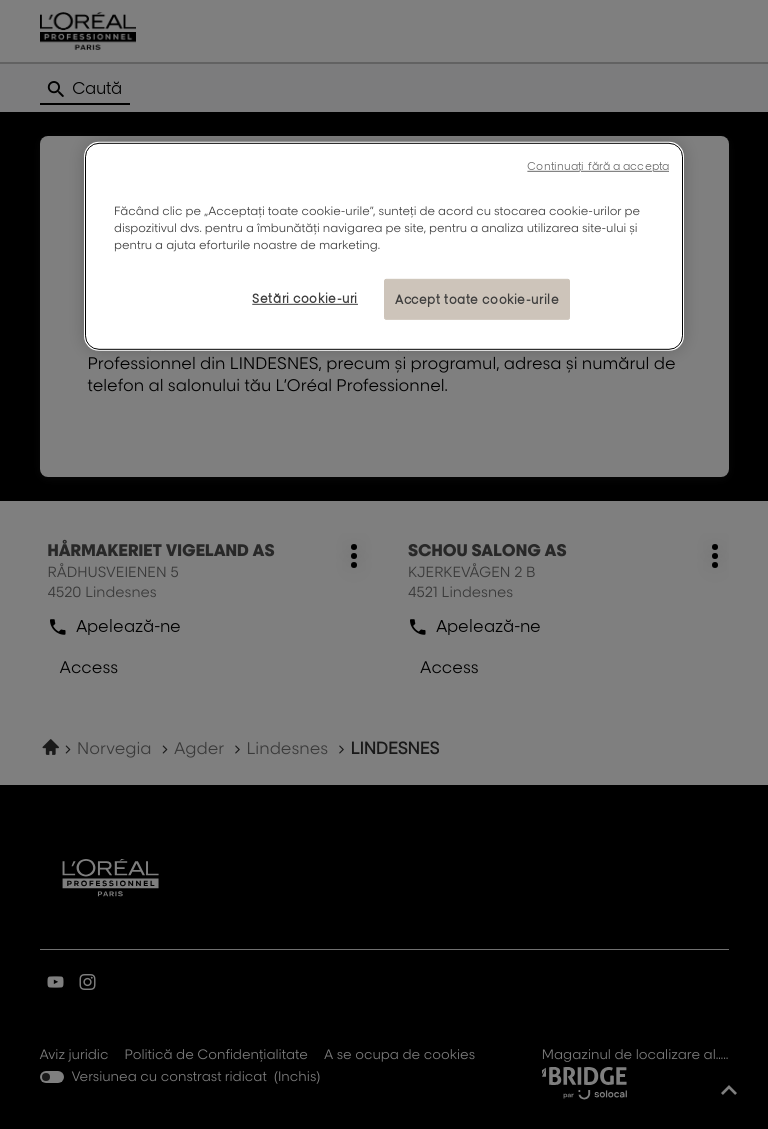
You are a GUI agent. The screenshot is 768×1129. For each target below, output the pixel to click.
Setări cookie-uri (305, 297)
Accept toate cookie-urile (477, 298)
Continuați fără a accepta (598, 166)
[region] (384, 246)
